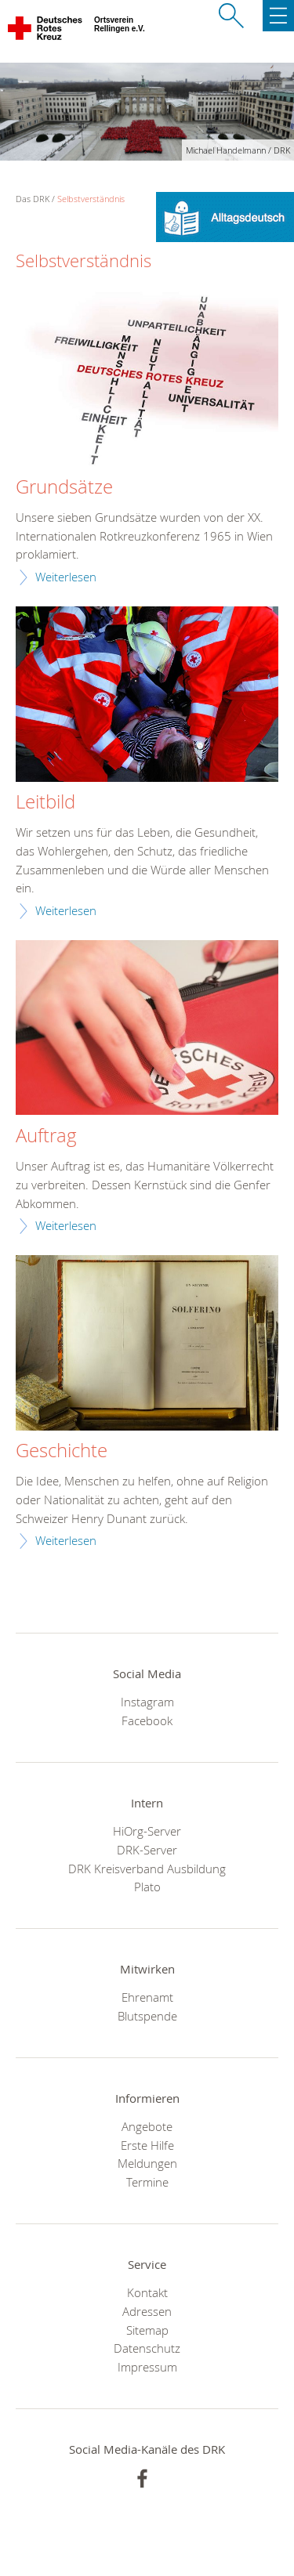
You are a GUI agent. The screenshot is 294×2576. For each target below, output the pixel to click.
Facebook (147, 1720)
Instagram (147, 1701)
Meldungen (147, 2163)
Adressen (147, 2311)
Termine (147, 2182)
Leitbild (45, 802)
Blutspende (147, 2016)
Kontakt (147, 2292)
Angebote (147, 2126)
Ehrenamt (147, 1997)
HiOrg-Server (147, 1831)
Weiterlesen (65, 576)
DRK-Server (147, 1850)
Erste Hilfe (147, 2145)
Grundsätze (64, 487)
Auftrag (46, 1136)
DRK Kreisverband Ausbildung (147, 1868)
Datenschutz (147, 2348)
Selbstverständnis (91, 198)
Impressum (147, 2367)
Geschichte (61, 1451)
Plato (147, 1886)
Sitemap (147, 2330)
